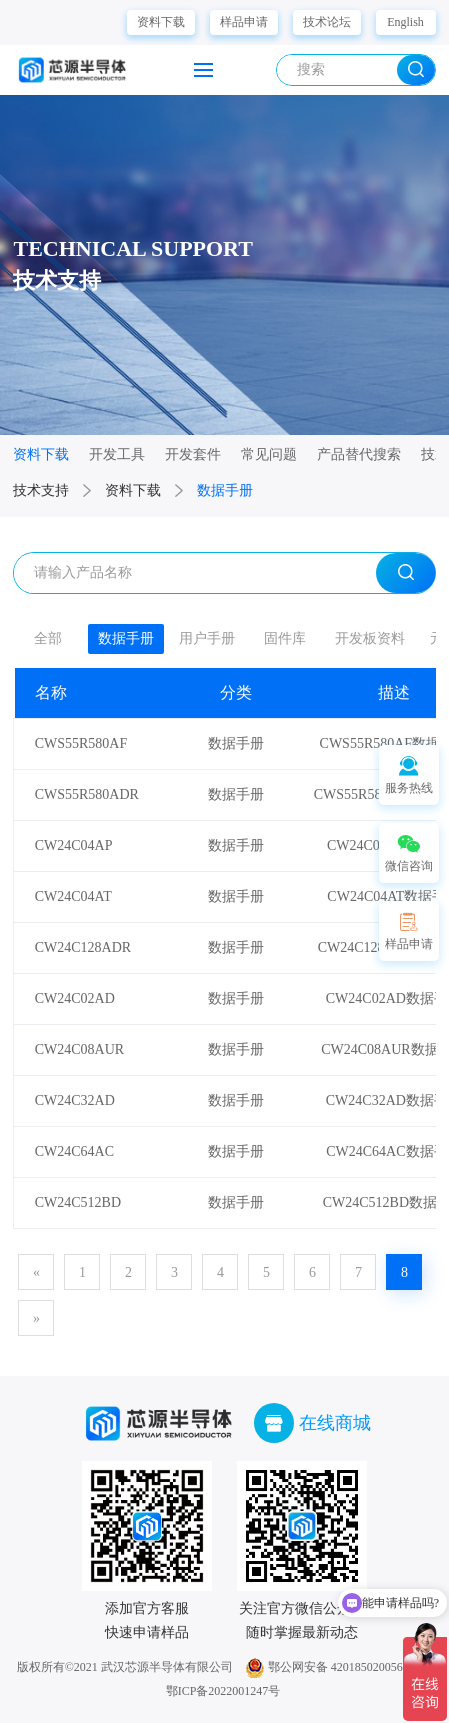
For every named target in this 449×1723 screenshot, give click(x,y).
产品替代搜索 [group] (359, 454)
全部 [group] (48, 638)
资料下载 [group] (41, 454)
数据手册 (225, 490)
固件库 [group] (285, 638)
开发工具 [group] (117, 454)
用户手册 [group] (207, 638)
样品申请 (244, 22)
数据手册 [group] (126, 638)
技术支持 (41, 490)
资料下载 (161, 22)
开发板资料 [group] (370, 638)
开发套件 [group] (193, 454)
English (405, 22)
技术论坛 (327, 22)
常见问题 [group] (269, 454)
